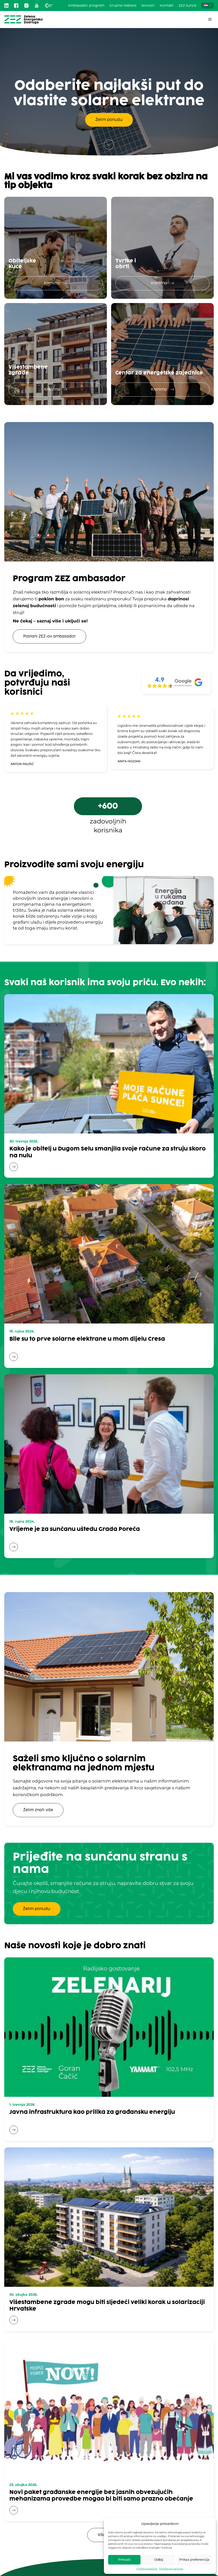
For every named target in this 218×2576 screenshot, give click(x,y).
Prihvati (124, 2560)
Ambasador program (86, 5)
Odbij (158, 2560)
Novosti (148, 5)
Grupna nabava (122, 5)
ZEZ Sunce (187, 5)
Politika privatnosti (171, 2568)
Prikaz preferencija (194, 2560)
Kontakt (167, 5)
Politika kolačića (146, 2568)
